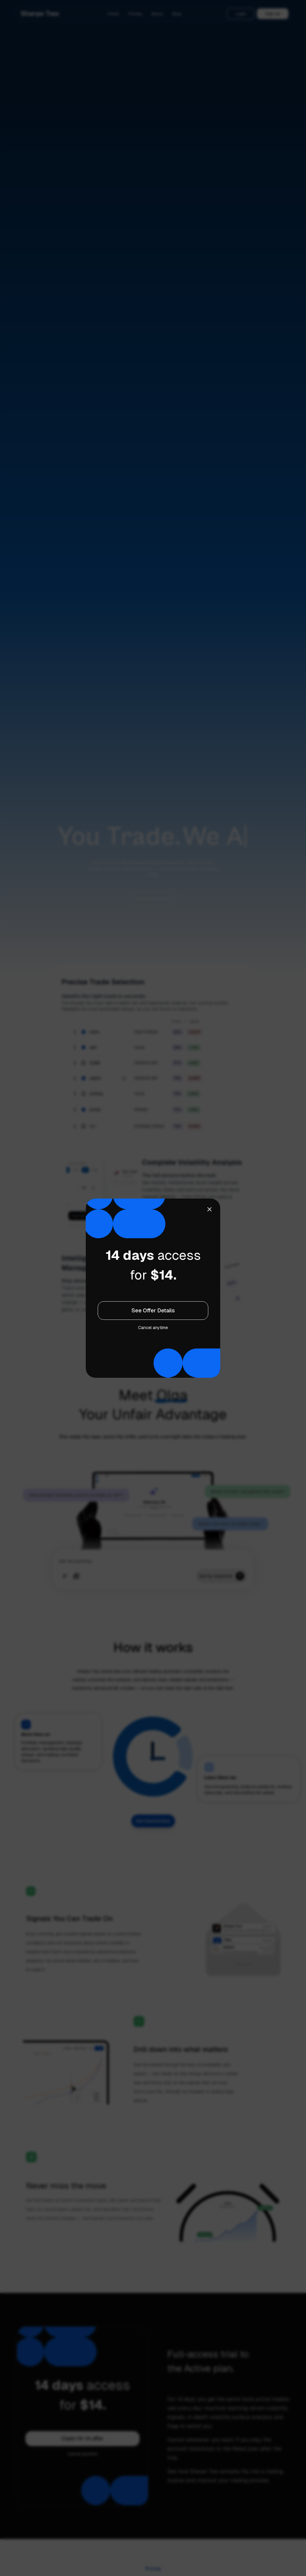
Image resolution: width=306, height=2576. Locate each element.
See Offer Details (153, 1310)
